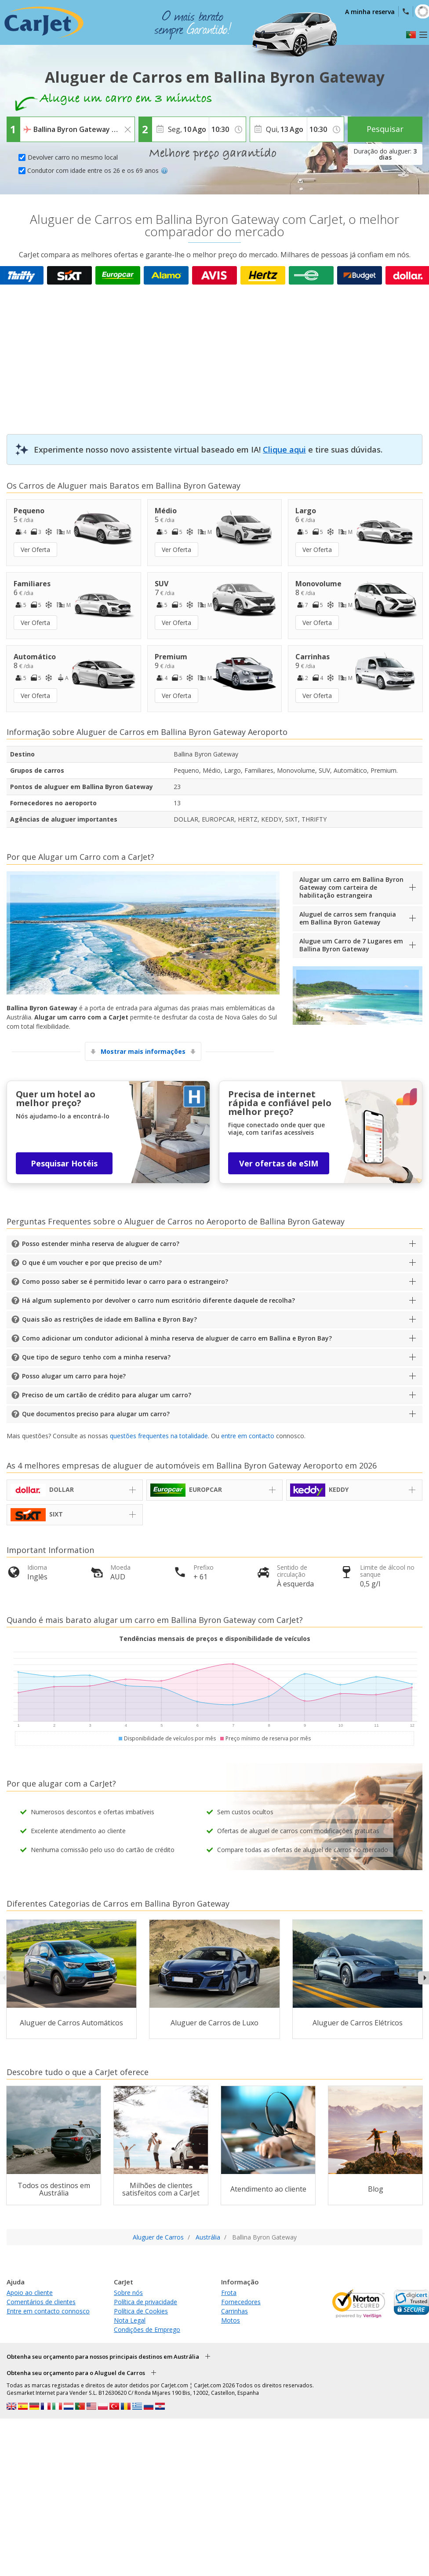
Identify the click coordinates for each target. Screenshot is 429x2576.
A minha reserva (370, 11)
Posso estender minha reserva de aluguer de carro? (100, 1243)
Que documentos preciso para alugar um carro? (96, 1414)
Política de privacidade (145, 2302)
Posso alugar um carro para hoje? (74, 1376)
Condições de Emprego (147, 2329)
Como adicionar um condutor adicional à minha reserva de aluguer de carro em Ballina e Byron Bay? (177, 1338)
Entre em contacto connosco (48, 2311)
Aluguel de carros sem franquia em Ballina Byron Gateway (347, 918)
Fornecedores (241, 2302)
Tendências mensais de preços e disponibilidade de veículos (214, 1638)
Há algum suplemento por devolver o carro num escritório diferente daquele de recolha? (158, 1300)
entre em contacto (247, 1436)
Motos (230, 2320)
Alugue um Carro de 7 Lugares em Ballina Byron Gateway (351, 945)
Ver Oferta (35, 549)
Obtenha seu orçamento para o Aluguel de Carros (76, 2373)
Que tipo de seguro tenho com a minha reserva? (96, 1357)
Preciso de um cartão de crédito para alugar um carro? (106, 1395)
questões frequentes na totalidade (159, 1436)
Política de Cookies (141, 2311)
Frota (228, 2292)
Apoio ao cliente (30, 2292)
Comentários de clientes (41, 2302)
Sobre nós (128, 2292)
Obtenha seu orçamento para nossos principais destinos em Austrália (103, 2356)
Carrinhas (234, 2311)
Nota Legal (129, 2320)
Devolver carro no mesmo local (73, 157)
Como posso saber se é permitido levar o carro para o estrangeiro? (125, 1281)
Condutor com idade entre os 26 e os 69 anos (97, 170)
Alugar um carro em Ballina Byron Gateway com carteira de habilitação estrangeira (351, 887)
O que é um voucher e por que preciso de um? (92, 1262)
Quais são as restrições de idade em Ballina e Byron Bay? (109, 1319)
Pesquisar (385, 129)
